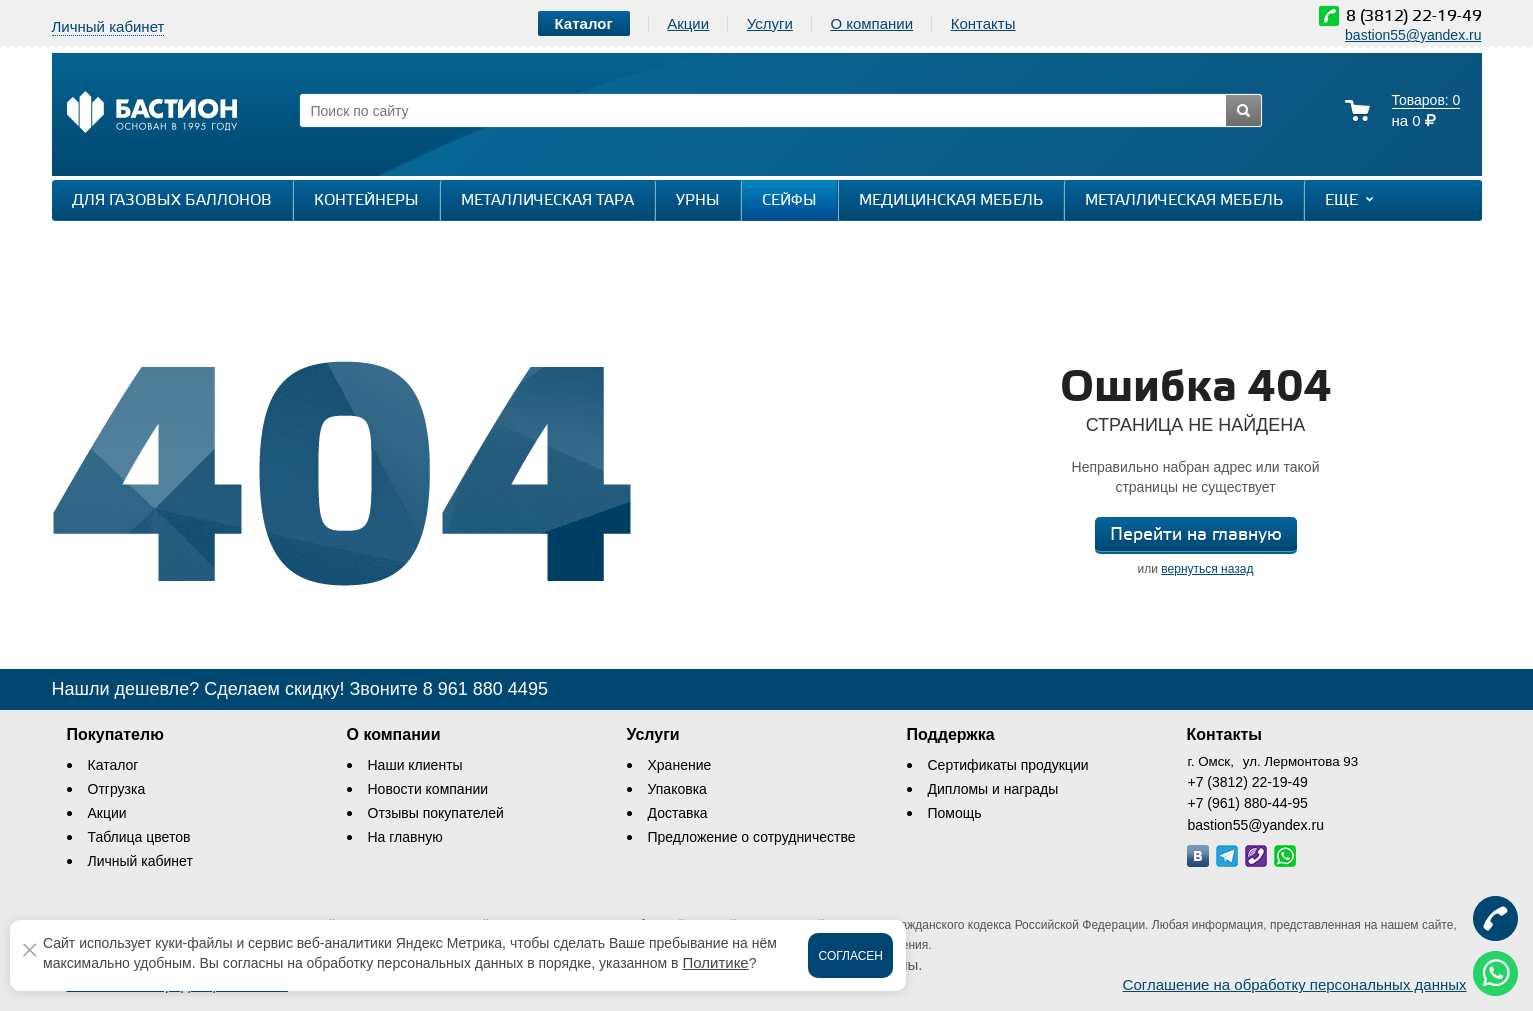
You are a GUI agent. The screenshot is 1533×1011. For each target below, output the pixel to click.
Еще (1351, 200)
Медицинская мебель (951, 201)
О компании (871, 23)
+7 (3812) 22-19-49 (1248, 782)
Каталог (113, 765)
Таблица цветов (139, 837)
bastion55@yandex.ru (1413, 35)
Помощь (955, 813)
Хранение (680, 765)
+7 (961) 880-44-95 (1248, 803)
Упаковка (677, 789)
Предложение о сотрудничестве (752, 837)
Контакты (983, 23)
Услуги (770, 23)
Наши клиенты (415, 765)
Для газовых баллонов (172, 201)
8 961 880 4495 (485, 689)
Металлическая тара (547, 201)
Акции (688, 23)
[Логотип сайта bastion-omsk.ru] (152, 114)
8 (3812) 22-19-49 (1414, 16)
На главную (405, 837)
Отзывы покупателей (436, 813)
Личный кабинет (140, 861)
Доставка (678, 813)
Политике (715, 962)
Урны (698, 201)
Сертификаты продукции (1008, 765)
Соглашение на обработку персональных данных (1295, 984)
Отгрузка (117, 789)
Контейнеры (366, 201)
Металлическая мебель (1184, 201)
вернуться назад (1207, 569)
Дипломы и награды (993, 789)
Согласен (850, 956)
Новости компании (428, 789)
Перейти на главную (1196, 535)
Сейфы (789, 201)
